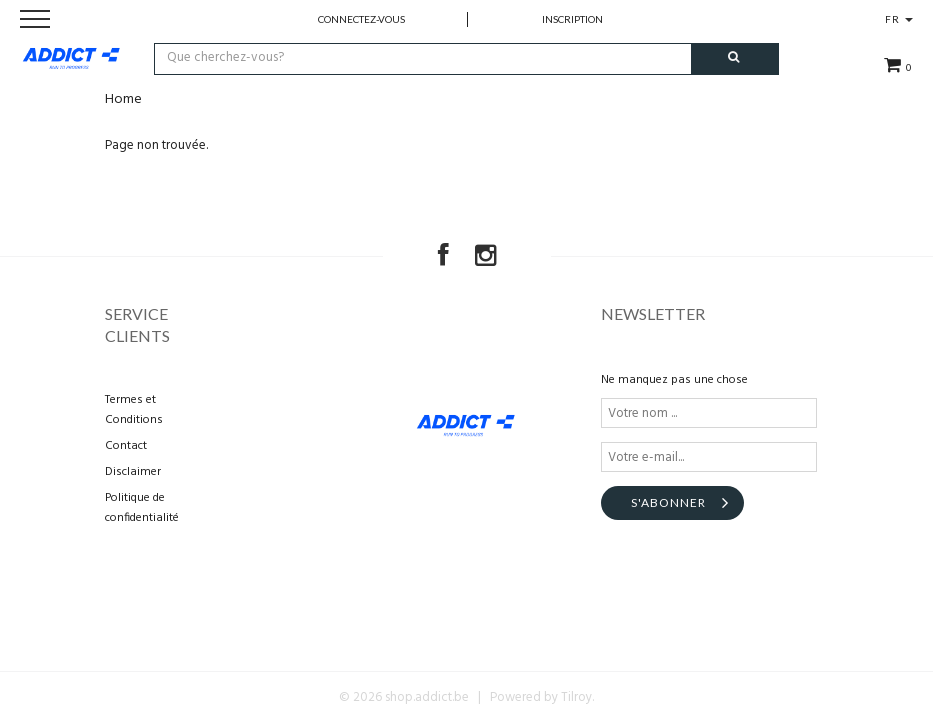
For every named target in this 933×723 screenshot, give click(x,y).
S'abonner (668, 502)
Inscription (572, 19)
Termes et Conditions (134, 410)
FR (899, 19)
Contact (126, 446)
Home (123, 99)
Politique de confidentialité (142, 508)
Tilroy (576, 697)
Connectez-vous (361, 19)
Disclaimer (133, 472)
